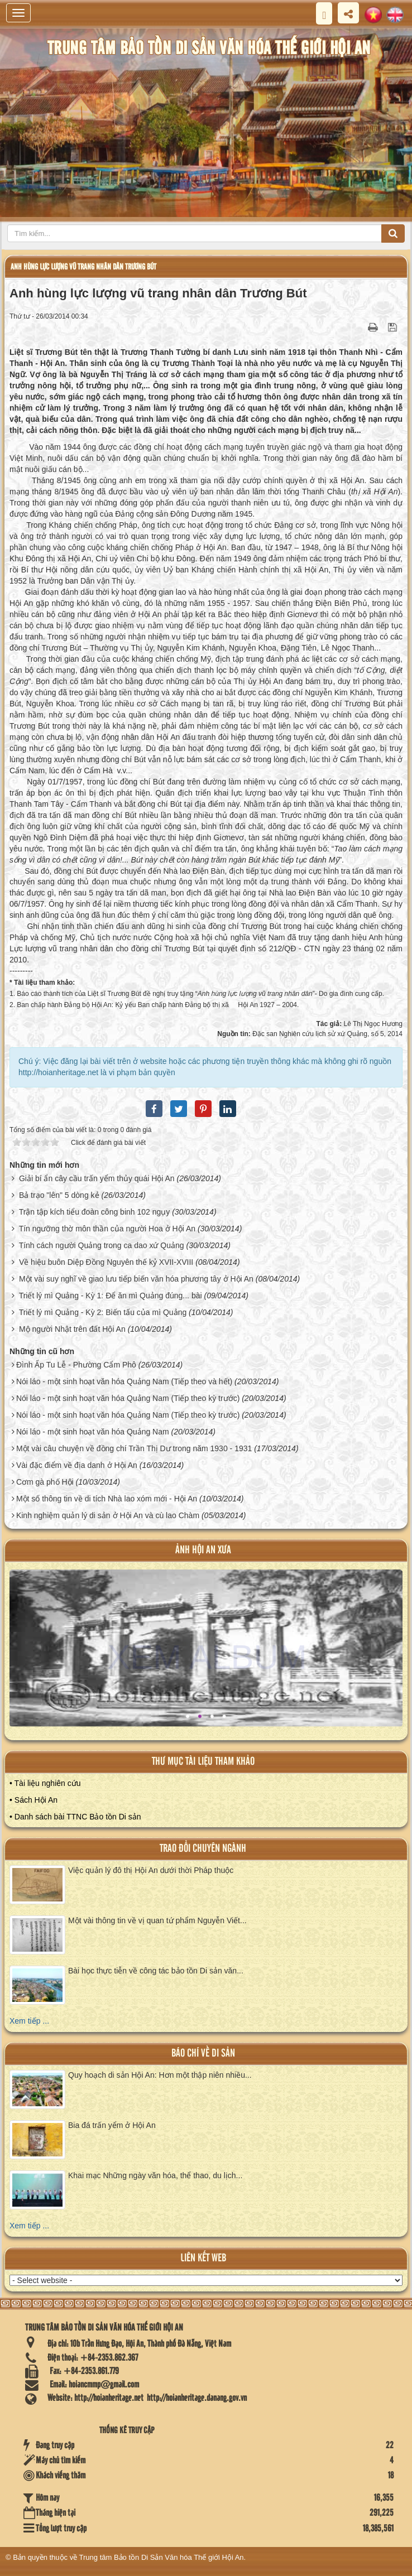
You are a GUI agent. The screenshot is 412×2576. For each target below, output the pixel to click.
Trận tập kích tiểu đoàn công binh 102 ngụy (94, 1211)
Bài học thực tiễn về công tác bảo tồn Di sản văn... (155, 1970)
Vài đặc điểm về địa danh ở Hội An (76, 1465)
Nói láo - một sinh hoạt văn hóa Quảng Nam (92, 1431)
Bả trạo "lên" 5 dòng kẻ (59, 1195)
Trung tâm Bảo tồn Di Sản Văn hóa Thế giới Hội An (161, 2557)
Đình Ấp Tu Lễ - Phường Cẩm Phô (76, 1364)
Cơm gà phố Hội (45, 1481)
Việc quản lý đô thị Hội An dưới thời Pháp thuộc (150, 1870)
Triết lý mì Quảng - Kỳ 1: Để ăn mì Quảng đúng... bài (110, 1295)
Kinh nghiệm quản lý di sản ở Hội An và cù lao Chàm (107, 1515)
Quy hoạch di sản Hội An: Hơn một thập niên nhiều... (160, 2075)
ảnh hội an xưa (203, 1550)
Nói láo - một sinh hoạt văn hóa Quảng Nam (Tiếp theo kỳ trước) (127, 1398)
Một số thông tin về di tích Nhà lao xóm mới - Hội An (106, 1498)
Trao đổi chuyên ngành (203, 1848)
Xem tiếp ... (29, 2020)
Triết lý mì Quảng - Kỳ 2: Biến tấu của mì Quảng (103, 1312)
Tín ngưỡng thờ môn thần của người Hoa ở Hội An (107, 1228)
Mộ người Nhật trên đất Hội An (72, 1329)
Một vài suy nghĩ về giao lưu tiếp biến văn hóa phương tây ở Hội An (136, 1278)
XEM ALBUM (207, 1656)
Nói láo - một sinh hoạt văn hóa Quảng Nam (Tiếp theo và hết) (124, 1381)
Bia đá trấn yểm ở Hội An (112, 2125)
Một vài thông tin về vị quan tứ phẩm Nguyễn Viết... (157, 1920)
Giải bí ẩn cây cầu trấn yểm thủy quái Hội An (97, 1178)
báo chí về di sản (203, 2053)
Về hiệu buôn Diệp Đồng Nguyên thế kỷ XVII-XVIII (106, 1262)
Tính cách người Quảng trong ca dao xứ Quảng (101, 1245)
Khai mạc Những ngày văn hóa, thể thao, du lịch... (155, 2175)
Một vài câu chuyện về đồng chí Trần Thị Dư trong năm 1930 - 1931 (134, 1448)
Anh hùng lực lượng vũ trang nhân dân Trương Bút (83, 267)
